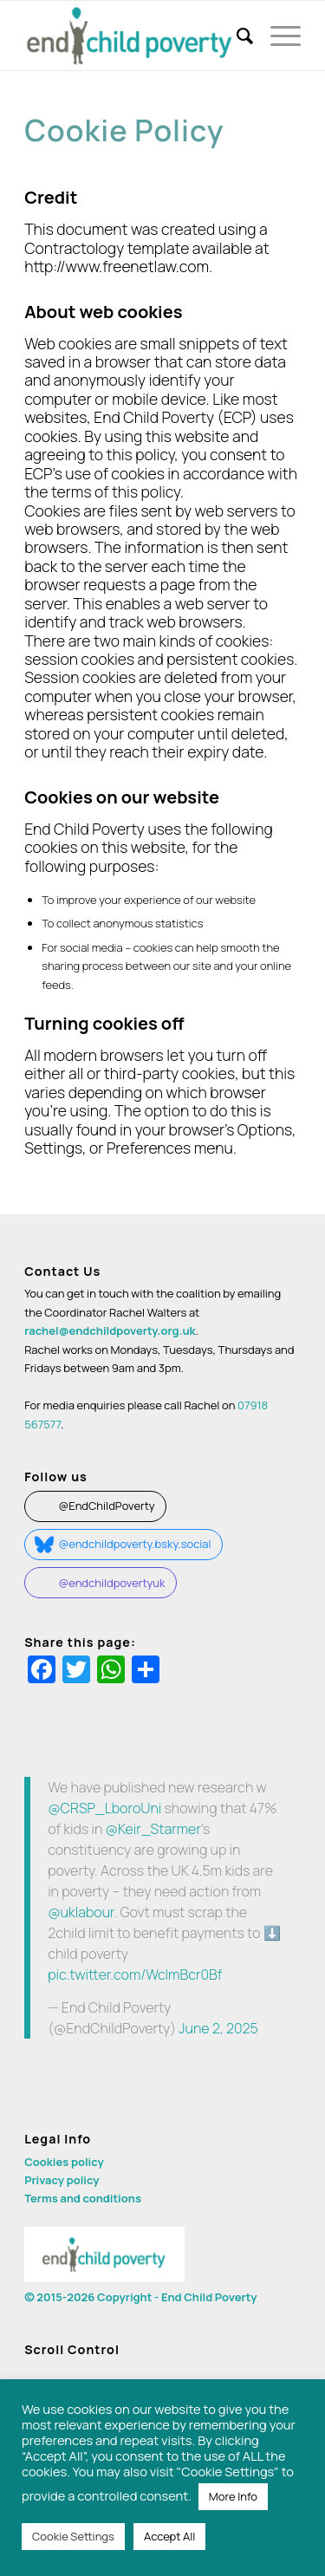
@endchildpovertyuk (112, 1582)
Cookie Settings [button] (73, 2536)
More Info (233, 2496)
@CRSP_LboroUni (104, 1808)
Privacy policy (61, 2180)
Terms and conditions (82, 2198)
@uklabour (81, 1912)
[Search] (236, 35)
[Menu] (277, 35)
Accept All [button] (169, 2536)
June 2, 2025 (218, 2028)
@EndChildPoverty (107, 1505)
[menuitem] (236, 35)
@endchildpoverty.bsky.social (135, 1543)
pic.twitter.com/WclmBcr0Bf (135, 1974)
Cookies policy (64, 2161)
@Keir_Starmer (153, 1828)
